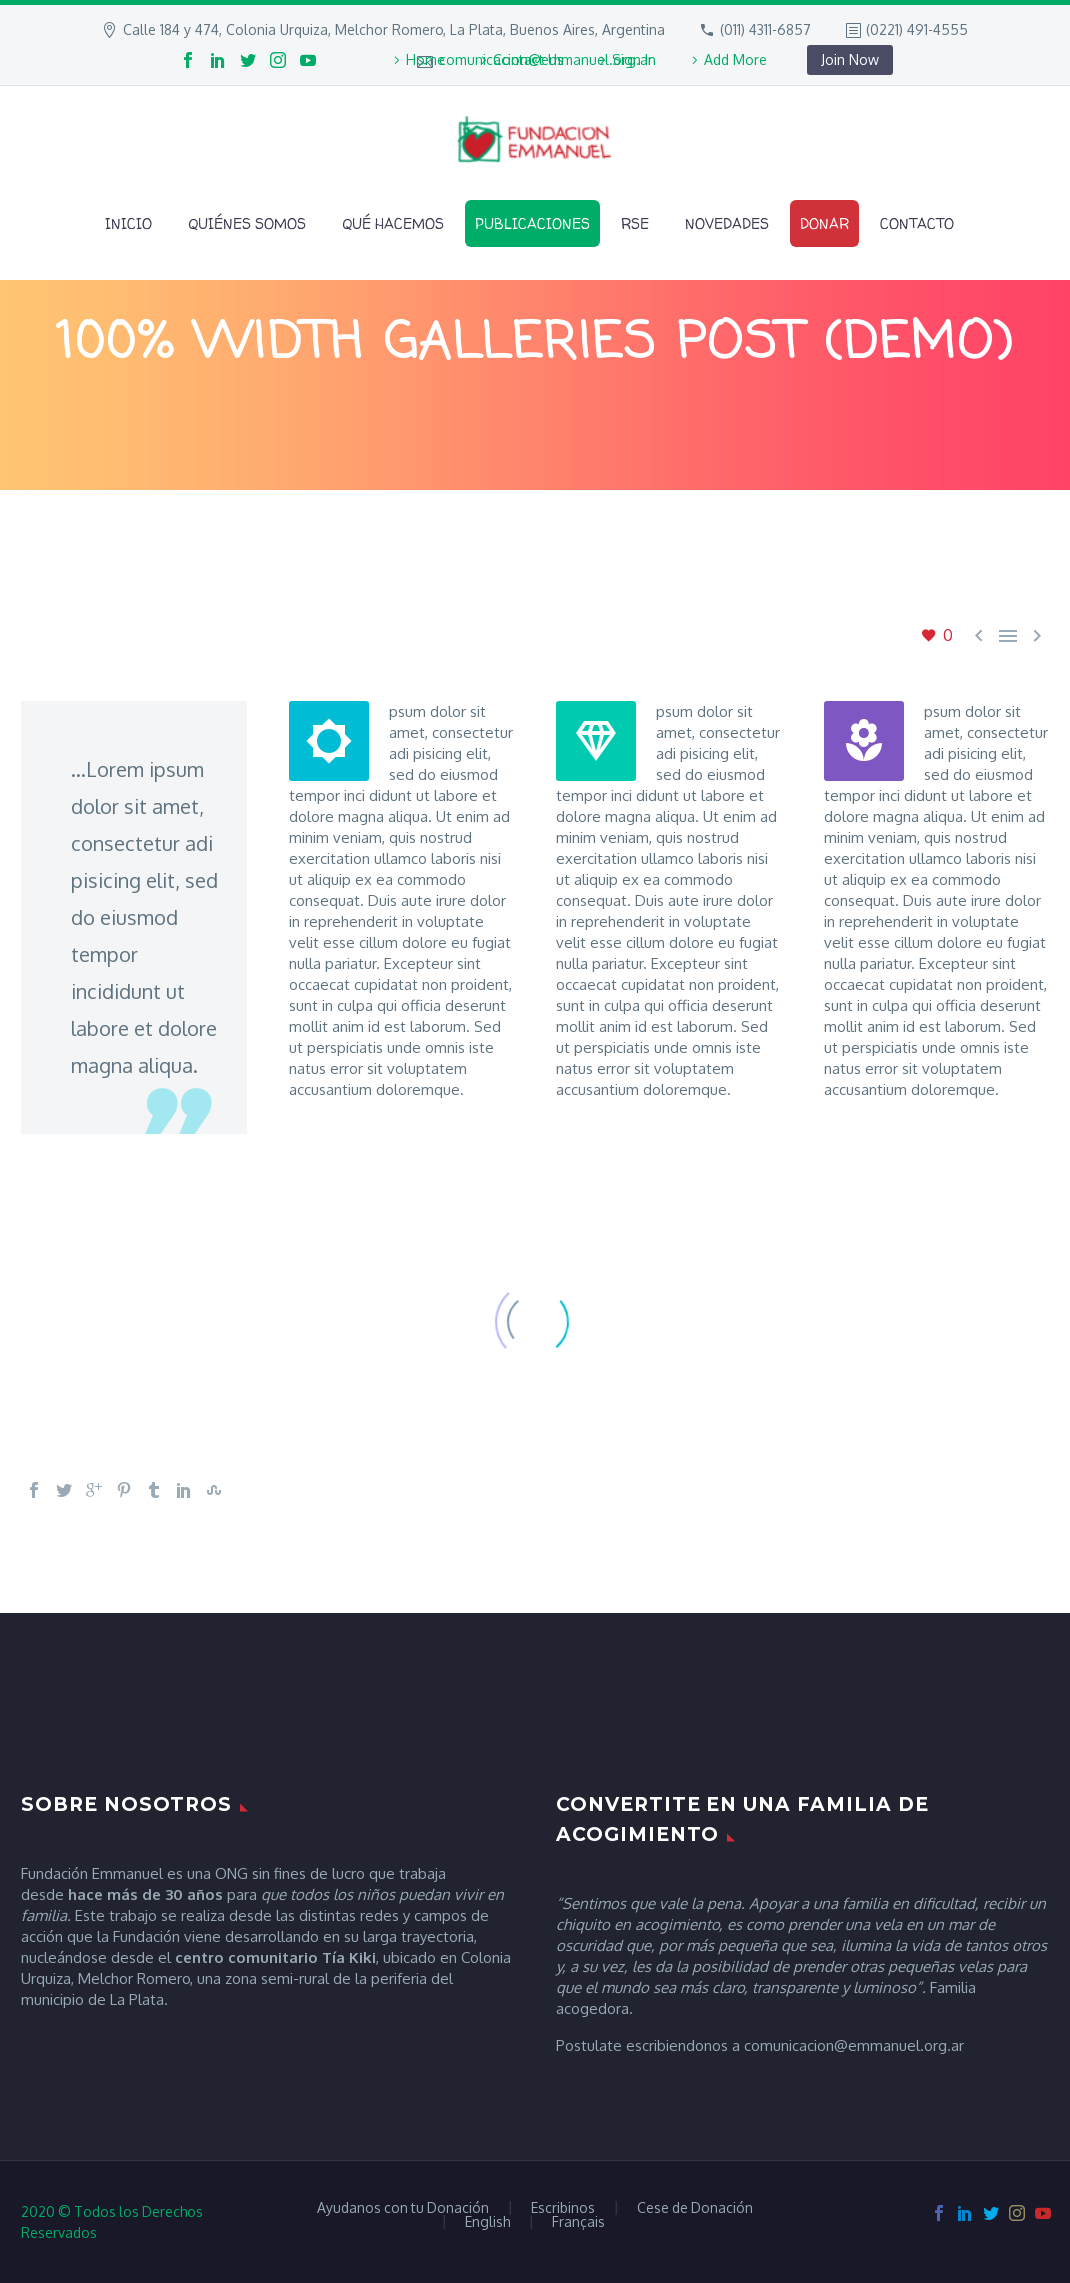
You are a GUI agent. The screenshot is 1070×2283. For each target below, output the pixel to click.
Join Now (850, 59)
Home (425, 59)
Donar (824, 223)
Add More (735, 59)
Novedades (727, 223)
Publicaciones (532, 223)
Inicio (128, 223)
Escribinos (563, 2208)
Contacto (917, 223)
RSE (635, 223)
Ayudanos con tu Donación (403, 2208)
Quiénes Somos (247, 223)
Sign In (634, 59)
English (487, 2222)
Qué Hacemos (393, 223)
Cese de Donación (695, 2208)
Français (578, 2222)
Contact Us (528, 59)
